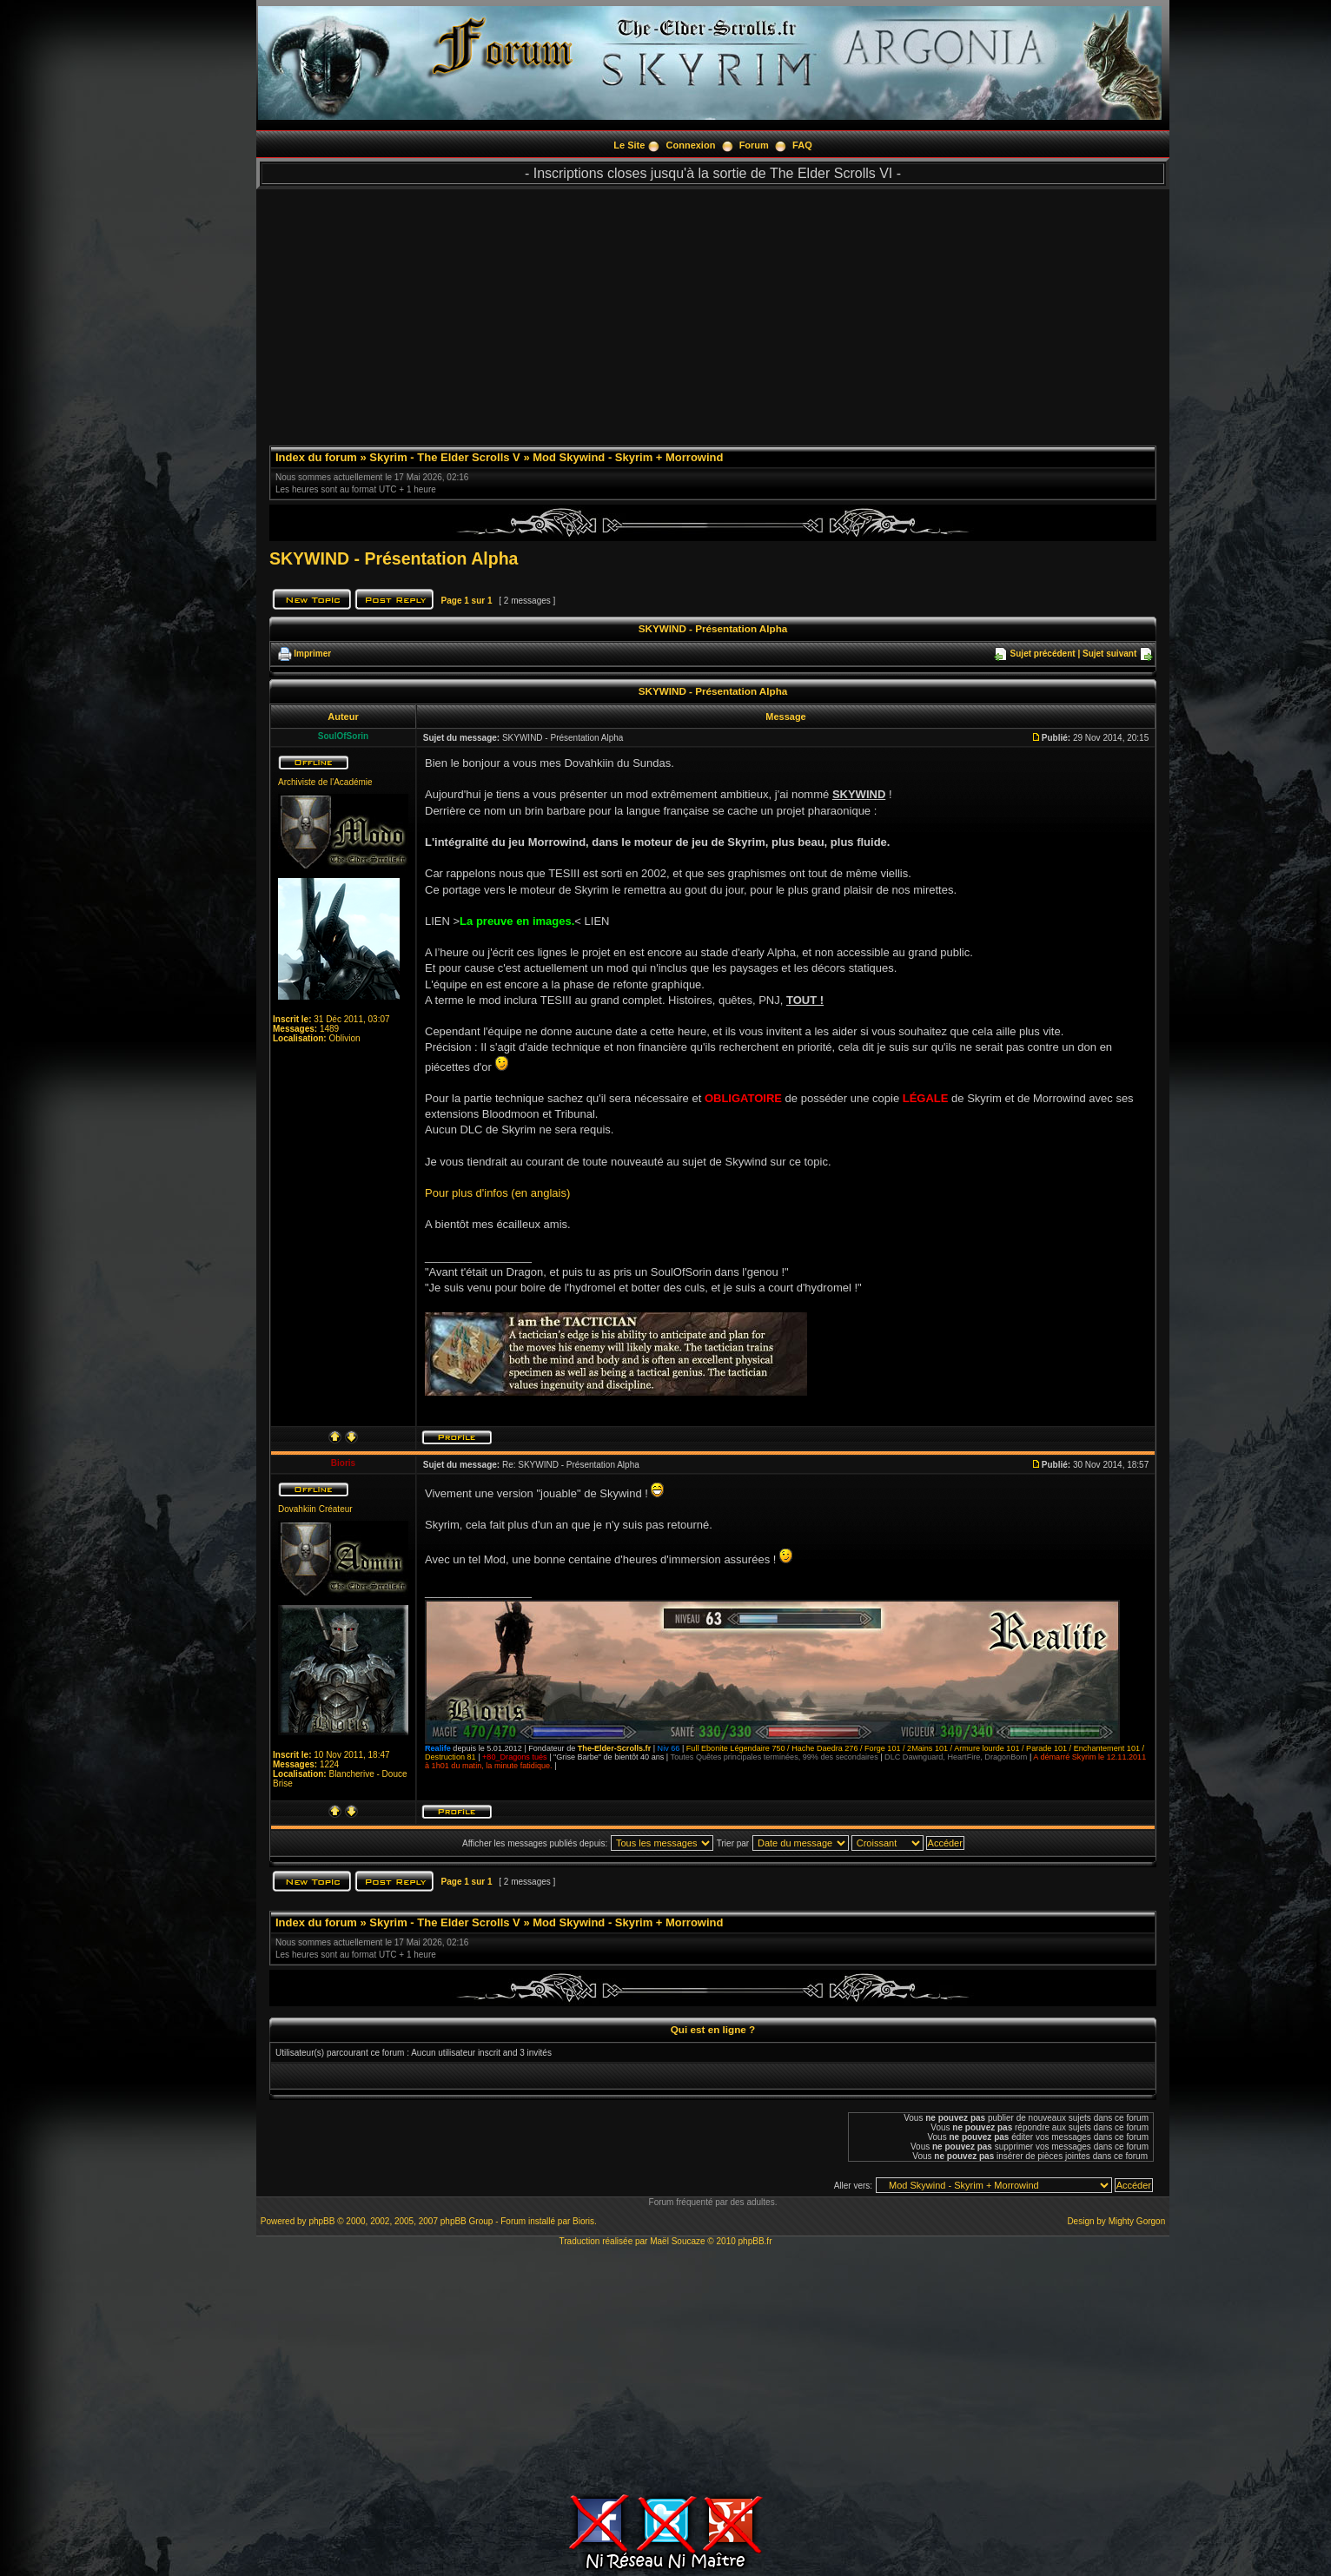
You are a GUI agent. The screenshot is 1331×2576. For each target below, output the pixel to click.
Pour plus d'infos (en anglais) (497, 1192)
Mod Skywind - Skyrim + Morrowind (628, 457)
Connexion (691, 145)
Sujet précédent (1043, 653)
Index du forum (316, 457)
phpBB (321, 2221)
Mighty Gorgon (1137, 2221)
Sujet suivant (1109, 653)
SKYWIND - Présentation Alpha (393, 558)
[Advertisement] (712, 311)
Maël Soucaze (677, 2241)
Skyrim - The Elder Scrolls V (444, 457)
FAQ (802, 145)
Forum (754, 145)
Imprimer (312, 653)
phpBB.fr (755, 2241)
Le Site (629, 145)
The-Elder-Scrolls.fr (614, 1748)
